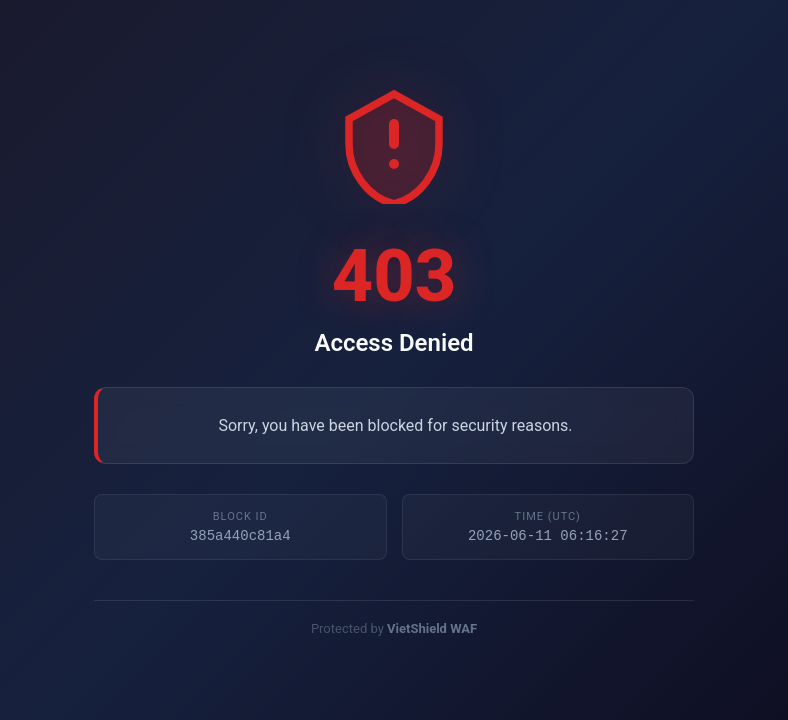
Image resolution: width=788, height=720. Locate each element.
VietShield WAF (432, 630)
